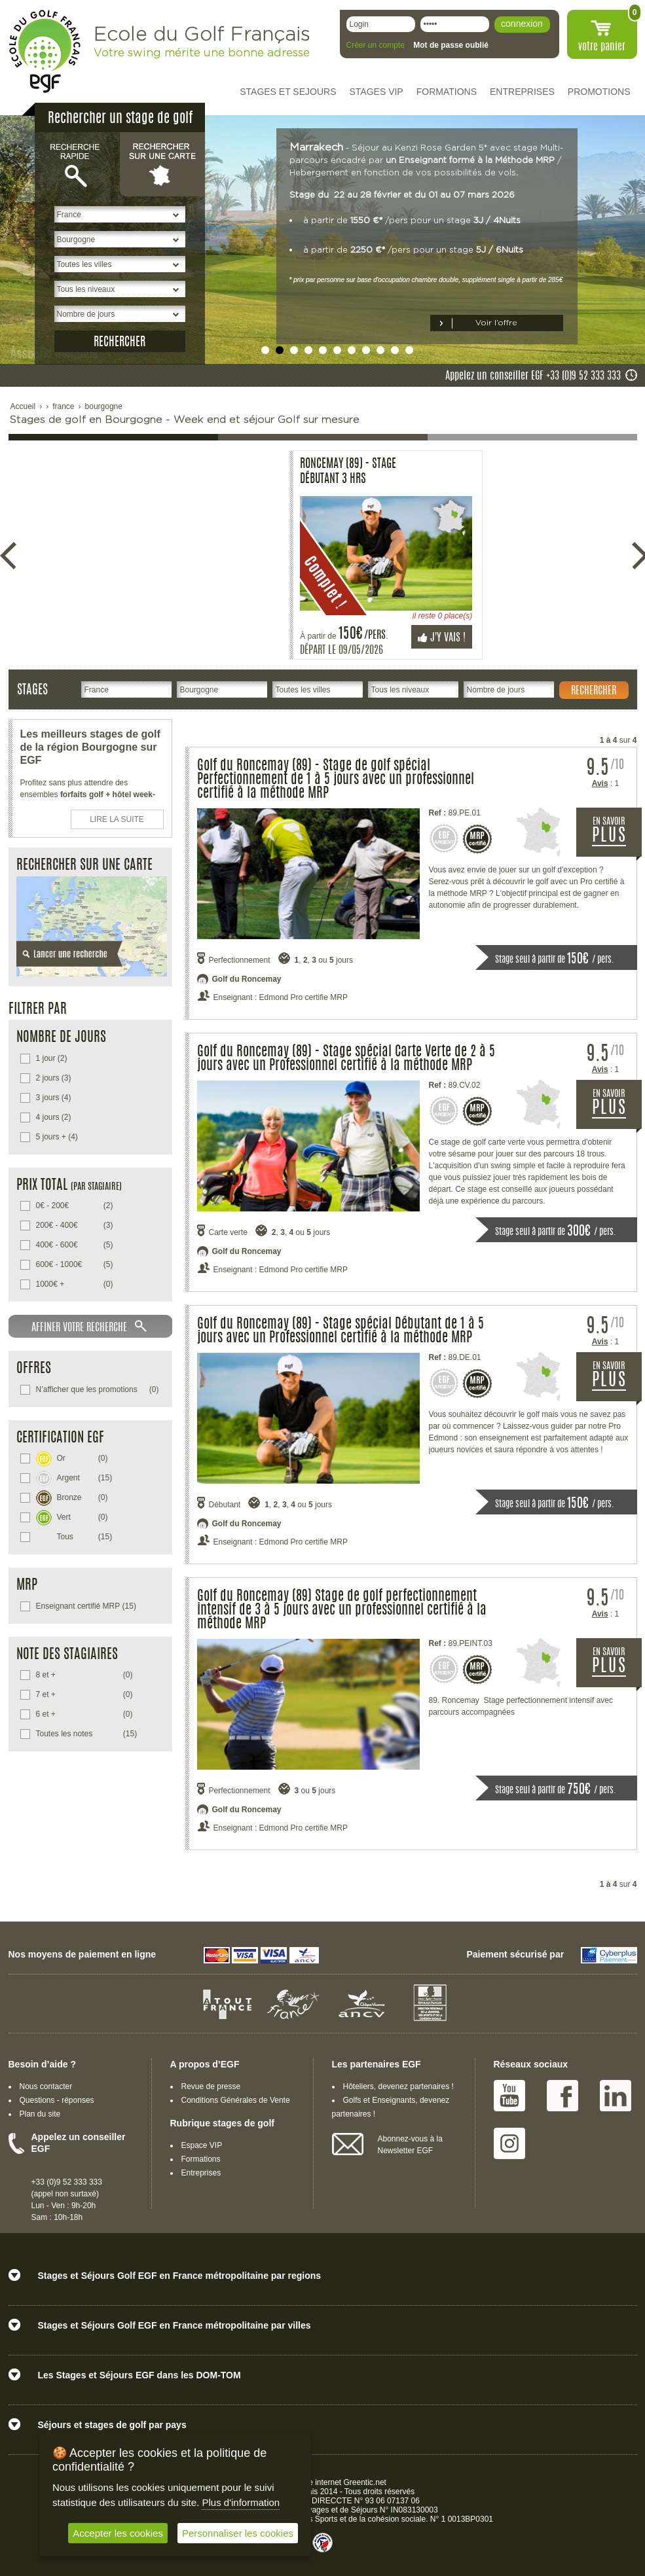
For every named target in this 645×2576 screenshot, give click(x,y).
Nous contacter (46, 2086)
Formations (201, 2159)
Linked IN (615, 2095)
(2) (51, 1058)
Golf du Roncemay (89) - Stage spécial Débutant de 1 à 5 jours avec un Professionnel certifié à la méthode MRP (340, 1331)
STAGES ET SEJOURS (288, 91)
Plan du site (40, 2114)
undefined (265, 350)
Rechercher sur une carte (162, 163)
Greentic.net (365, 2482)
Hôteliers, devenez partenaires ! (398, 2086)
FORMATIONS (446, 91)
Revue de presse (211, 2086)
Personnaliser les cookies (237, 2533)
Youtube (509, 2095)
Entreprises (201, 2172)
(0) (74, 1284)
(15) (74, 1477)
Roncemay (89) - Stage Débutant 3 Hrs (79, 472)
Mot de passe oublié (450, 45)
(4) (53, 1097)
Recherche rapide (77, 163)
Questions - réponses (57, 2100)
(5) (74, 1244)
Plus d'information (241, 2502)
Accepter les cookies (118, 2533)
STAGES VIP (376, 91)
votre (601, 47)
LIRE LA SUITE (117, 819)
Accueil (23, 406)
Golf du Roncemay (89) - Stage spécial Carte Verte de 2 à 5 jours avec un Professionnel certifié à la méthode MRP (346, 1059)
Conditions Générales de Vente (235, 2100)
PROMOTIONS (599, 91)
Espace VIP (202, 2145)
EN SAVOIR (617, 837)
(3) (53, 1077)
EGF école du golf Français (45, 51)
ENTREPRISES (522, 91)
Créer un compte (375, 45)
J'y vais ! (173, 638)
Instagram (509, 2143)
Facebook (562, 2095)
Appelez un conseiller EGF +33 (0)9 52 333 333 (533, 376)
